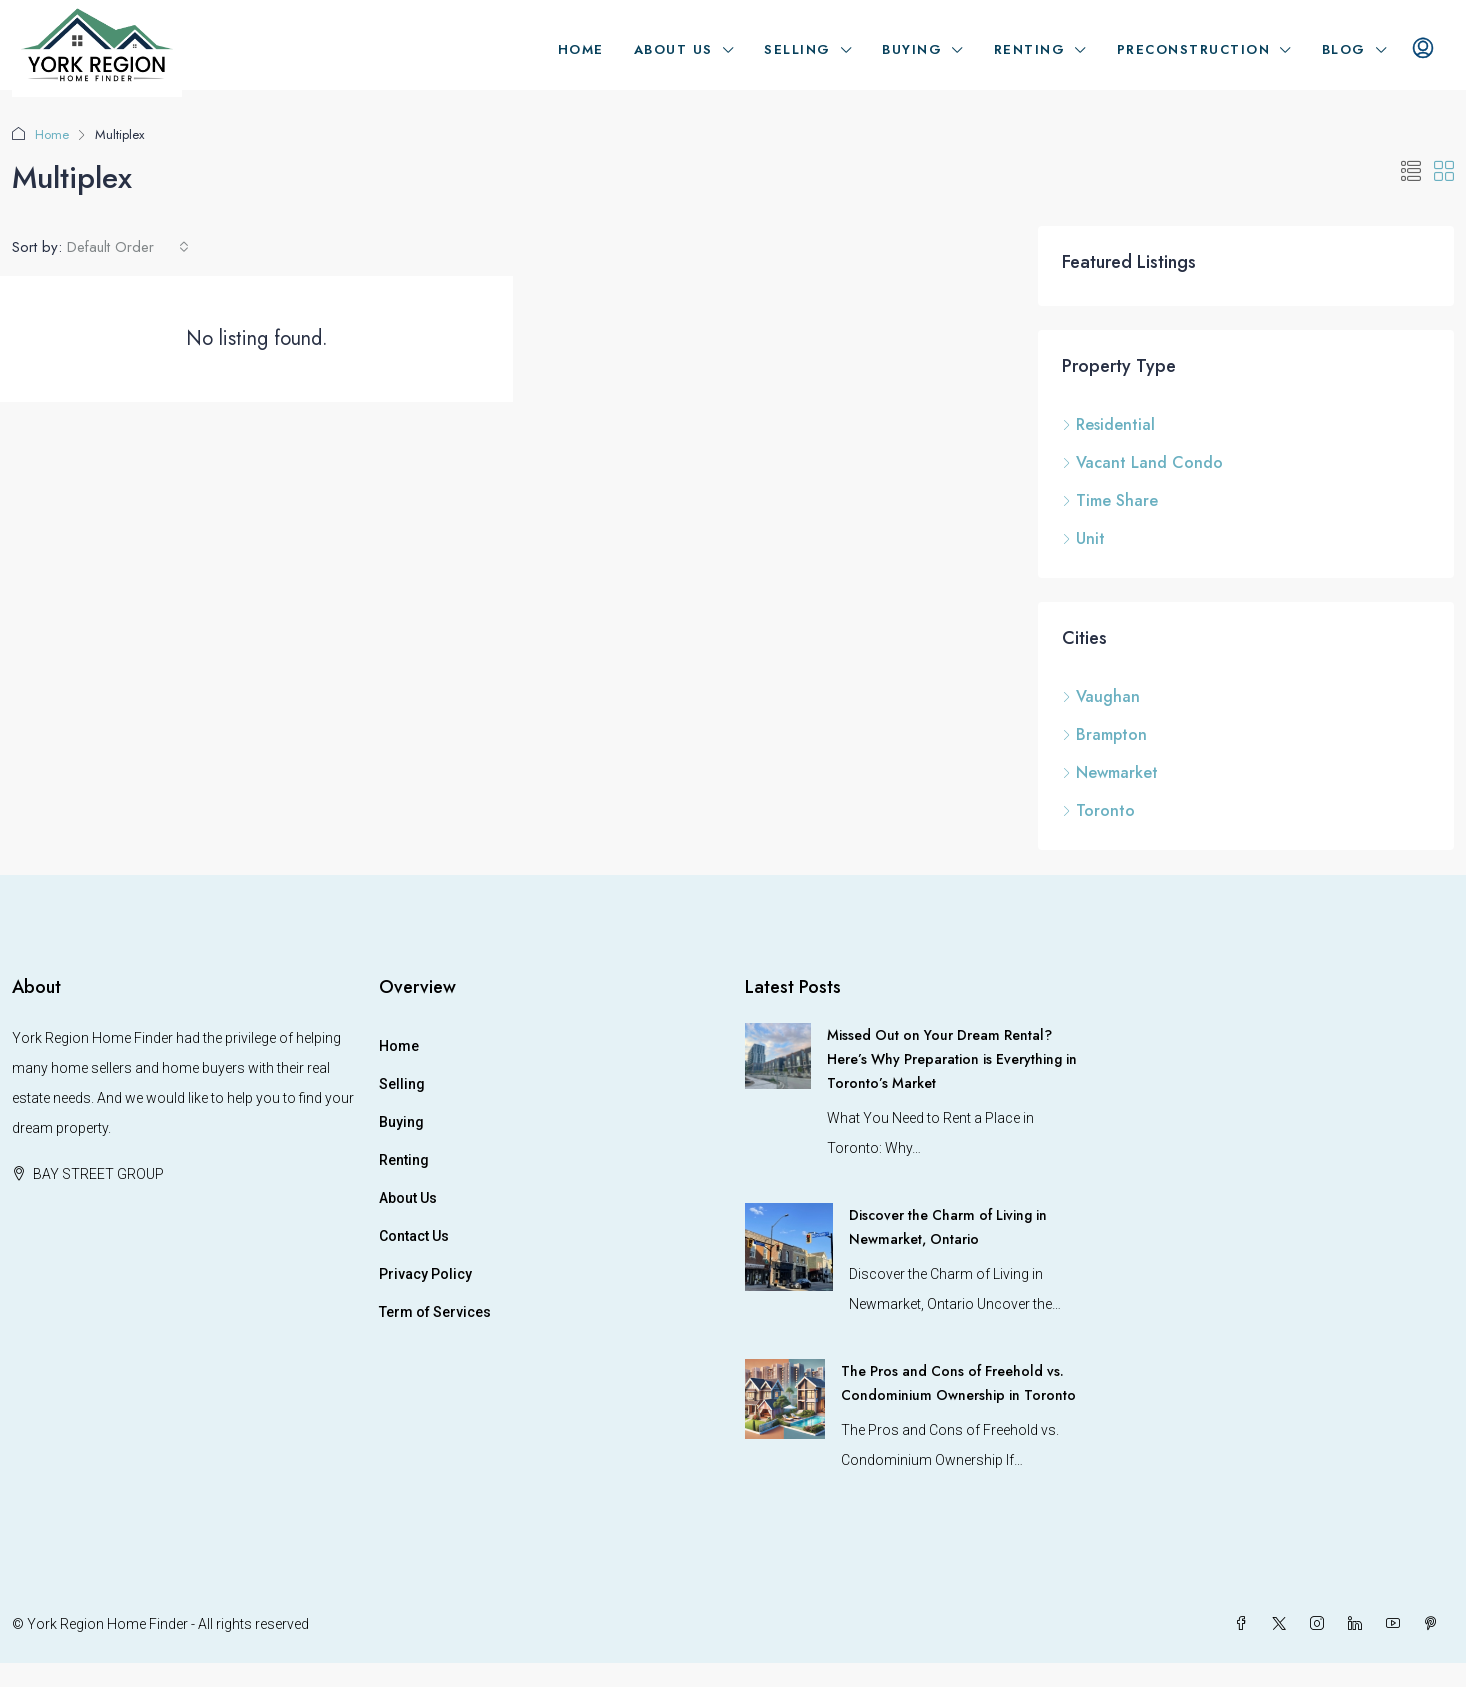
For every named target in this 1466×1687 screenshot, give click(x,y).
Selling (797, 49)
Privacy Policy (425, 1274)
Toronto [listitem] (1098, 810)
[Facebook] (1245, 1624)
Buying (912, 49)
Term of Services (435, 1312)
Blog (1344, 49)
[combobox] (128, 247)
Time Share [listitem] (1110, 500)
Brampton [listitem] (1104, 734)
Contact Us (414, 1236)
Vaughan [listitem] (1101, 696)
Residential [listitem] (1108, 424)
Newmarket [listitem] (1110, 772)
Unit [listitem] (1083, 538)
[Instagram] (1321, 1624)
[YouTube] (1397, 1624)
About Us (673, 49)
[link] (778, 1055)
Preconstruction (1194, 49)
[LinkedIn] (1359, 1624)
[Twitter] (1283, 1624)
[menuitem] (1423, 50)
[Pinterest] (1435, 1624)
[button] (1411, 172)
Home (581, 49)
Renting (1030, 49)
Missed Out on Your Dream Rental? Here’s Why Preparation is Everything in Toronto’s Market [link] (952, 1059)
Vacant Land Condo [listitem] (1142, 462)
